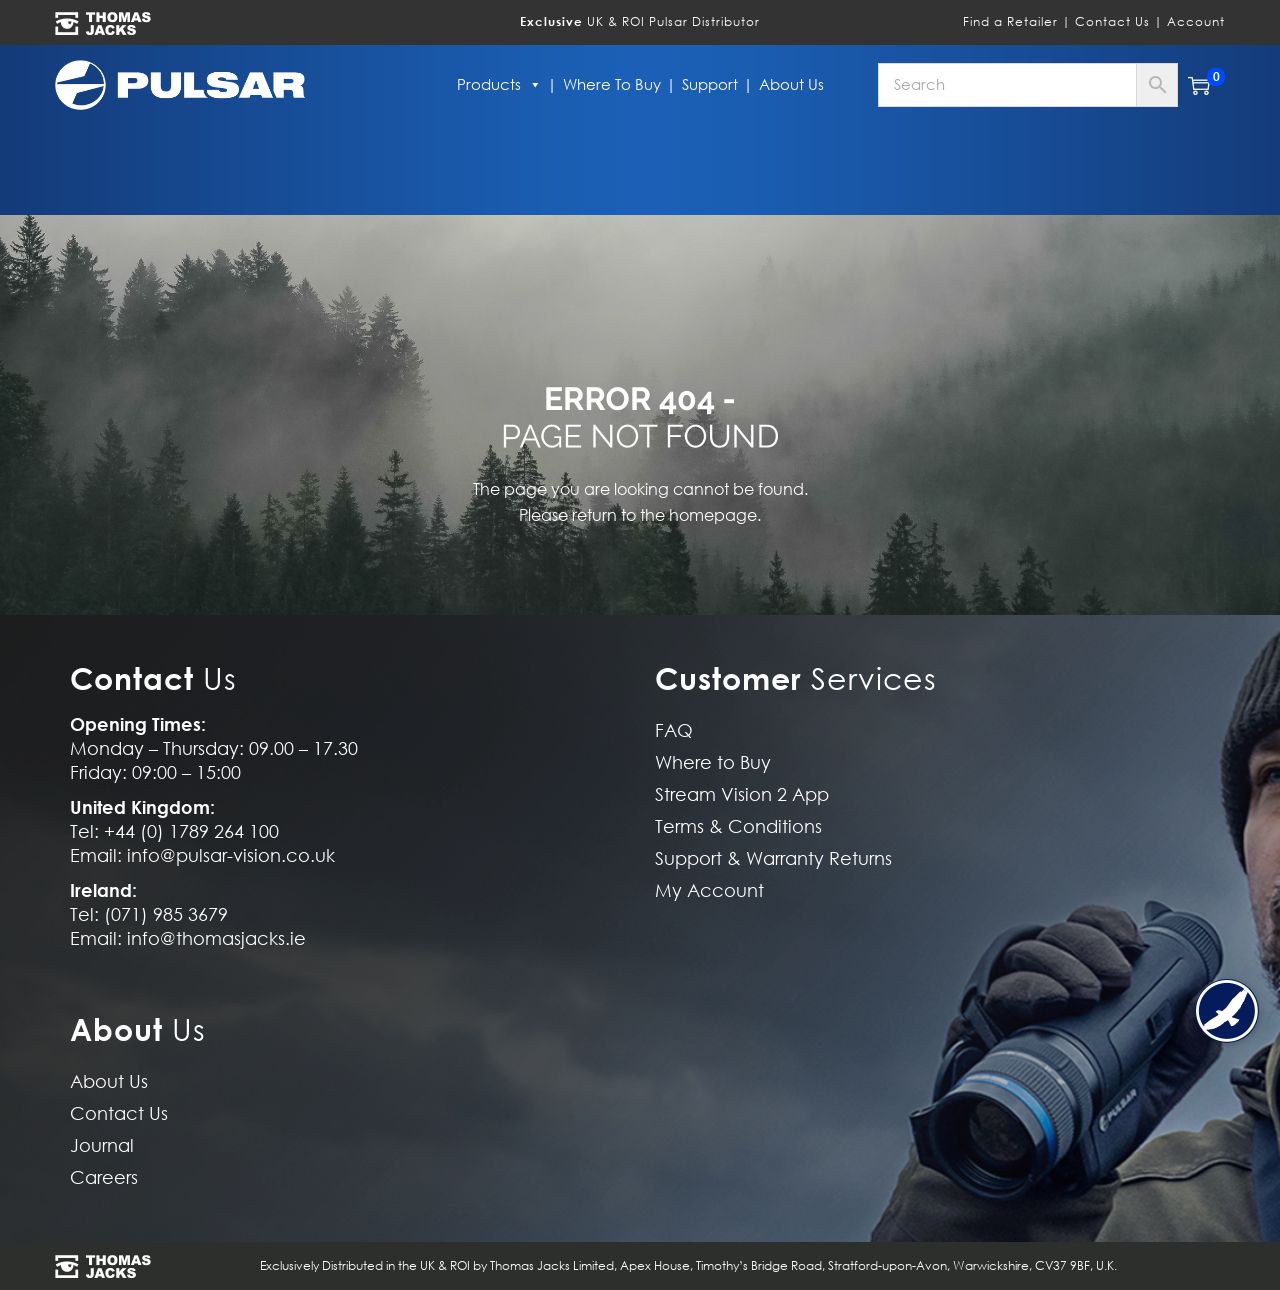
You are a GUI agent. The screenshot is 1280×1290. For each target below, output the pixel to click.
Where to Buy (612, 84)
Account (1196, 21)
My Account (709, 890)
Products (499, 85)
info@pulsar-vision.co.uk (231, 855)
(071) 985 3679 (166, 914)
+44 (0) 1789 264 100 (191, 831)
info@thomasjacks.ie (216, 938)
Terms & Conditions (738, 826)
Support (710, 84)
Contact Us (1112, 21)
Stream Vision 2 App (742, 794)
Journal (102, 1145)
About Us (791, 84)
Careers (104, 1177)
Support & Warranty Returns (773, 858)
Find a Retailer (1010, 21)
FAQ (674, 730)
